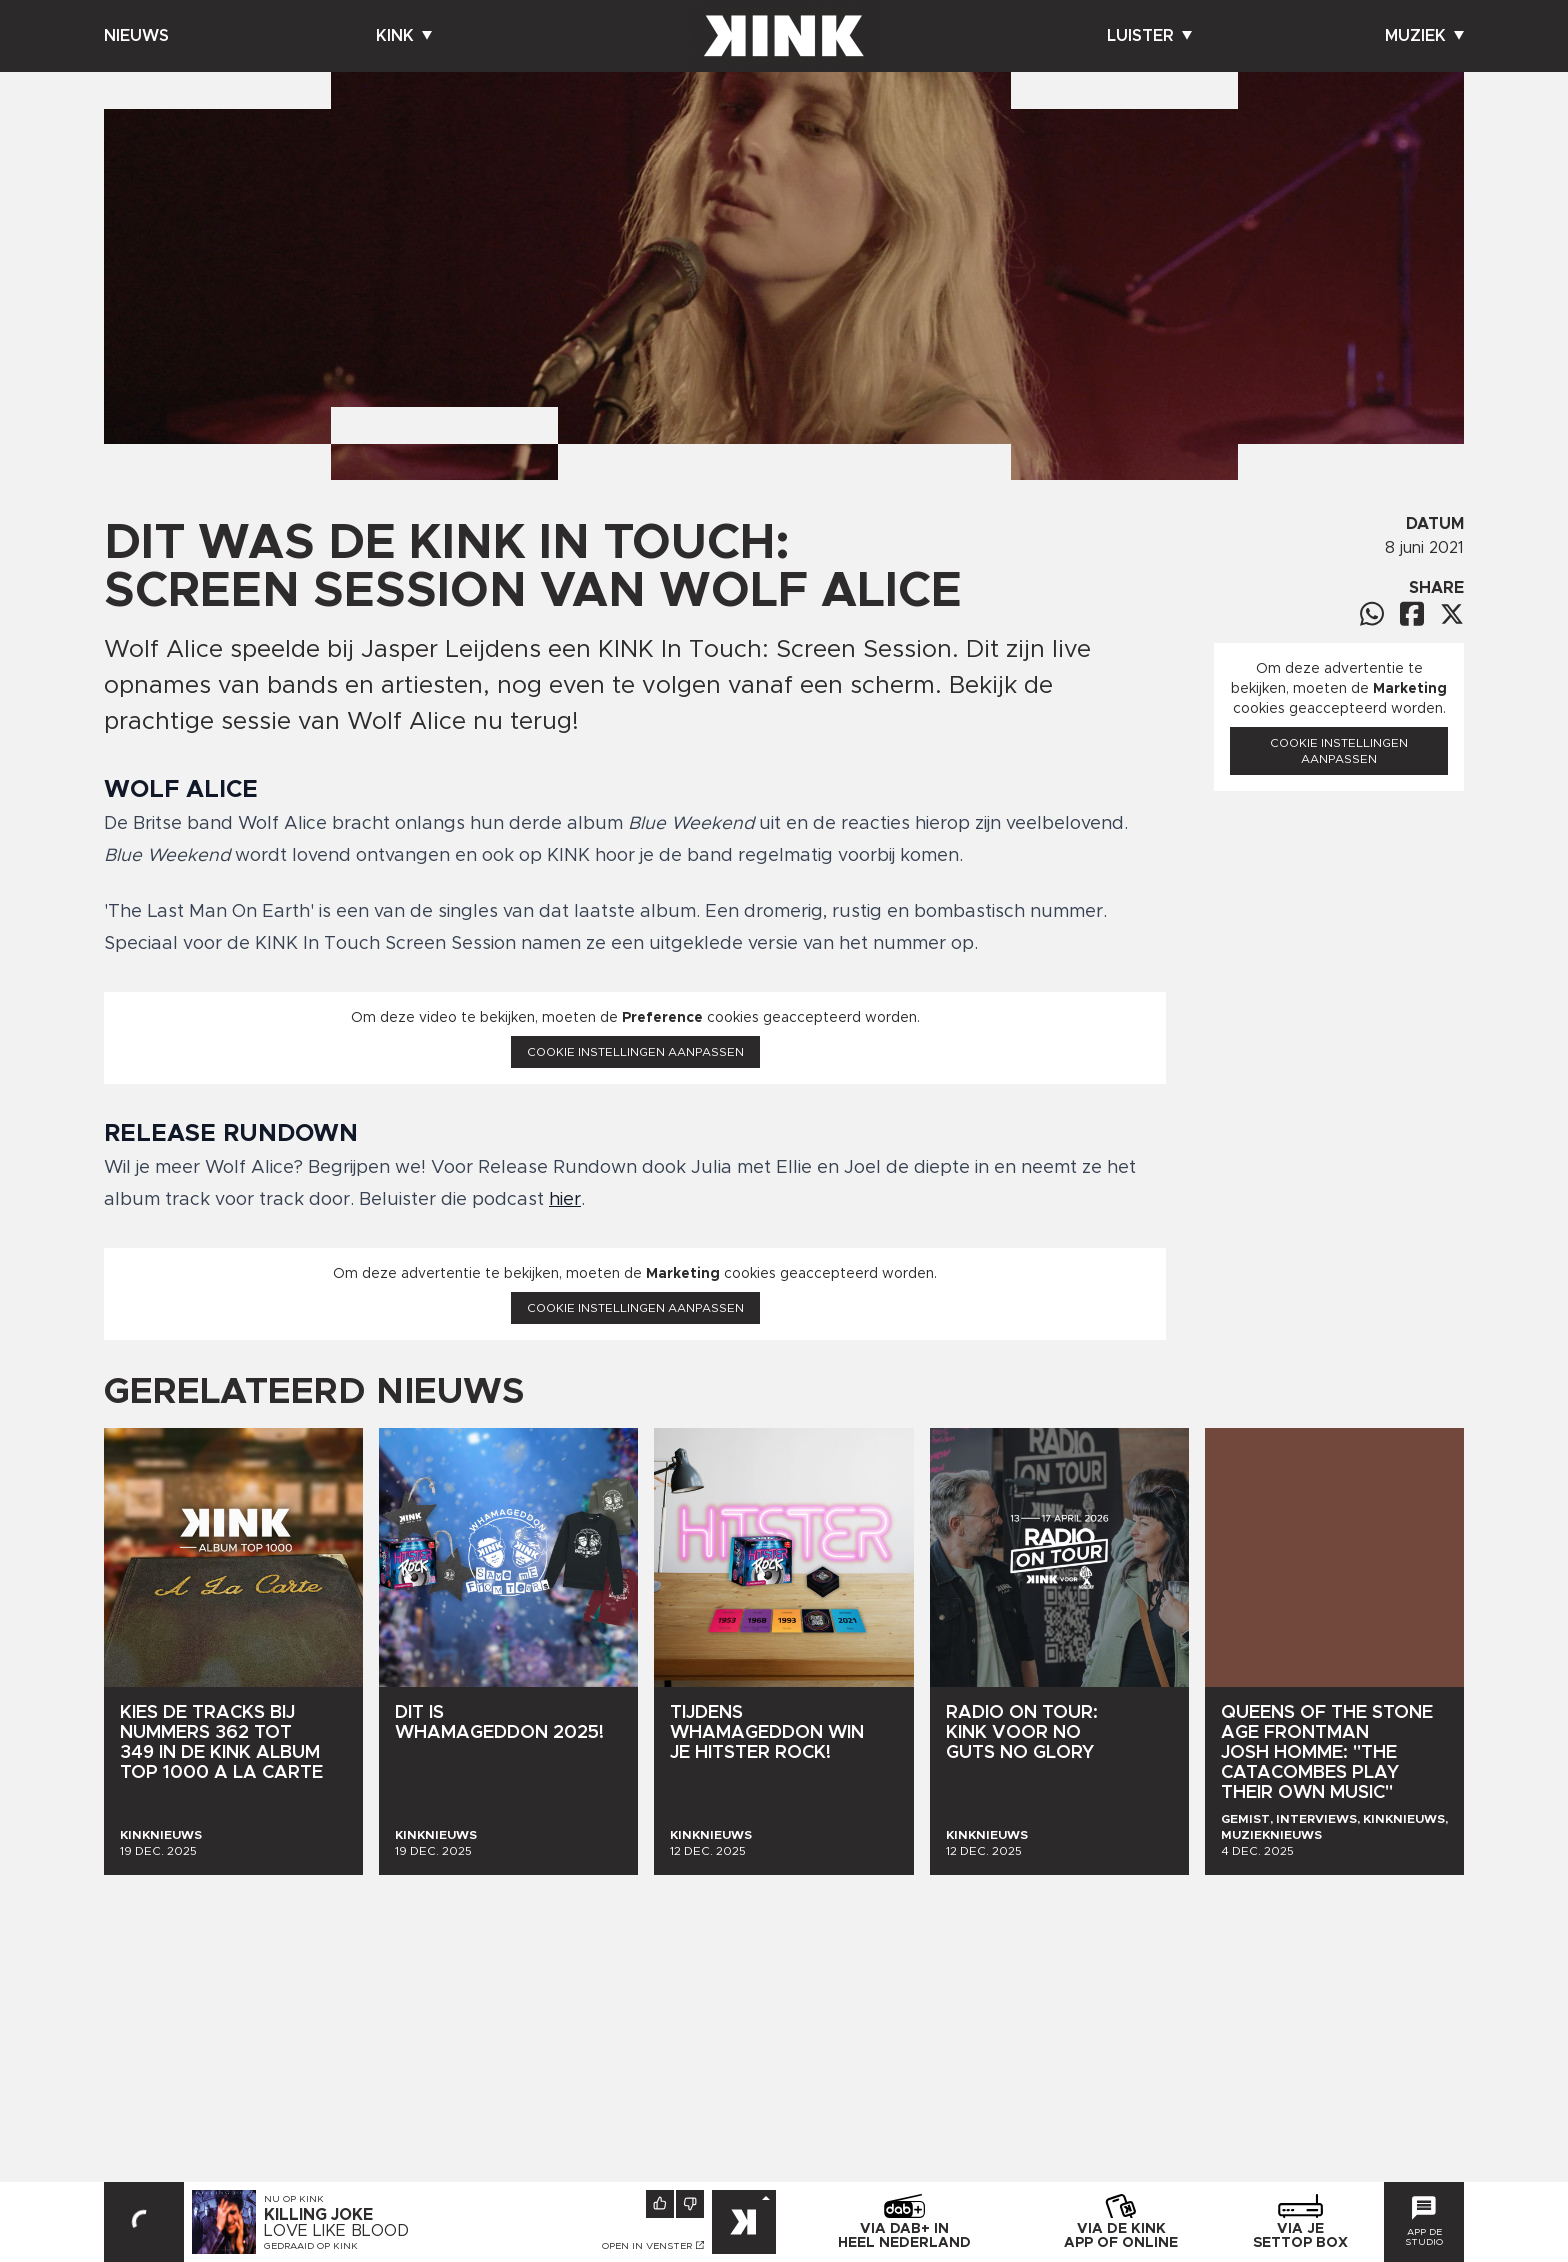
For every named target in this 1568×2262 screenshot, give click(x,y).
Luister (1149, 36)
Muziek (1424, 36)
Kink (404, 36)
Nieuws (136, 36)
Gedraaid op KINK (311, 2246)
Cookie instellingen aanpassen (635, 1052)
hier (565, 1200)
